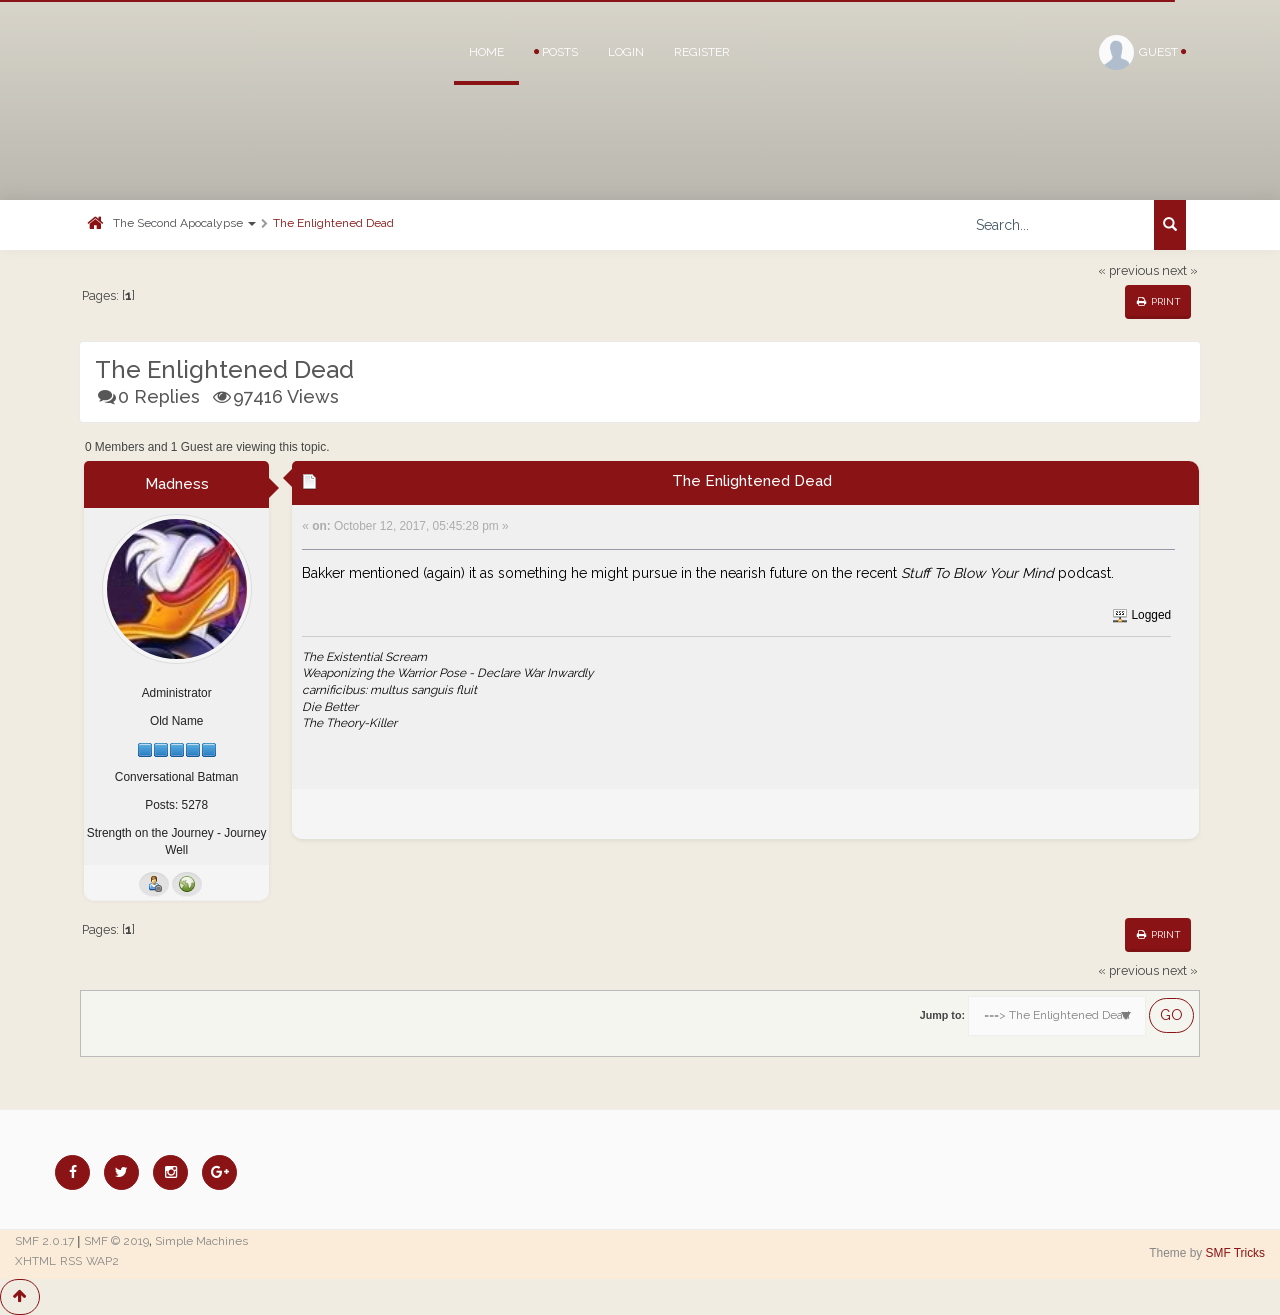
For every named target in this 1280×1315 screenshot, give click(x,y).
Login (626, 52)
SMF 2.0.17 (44, 1241)
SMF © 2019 (116, 1241)
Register (702, 52)
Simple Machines (201, 1241)
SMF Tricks (1235, 1253)
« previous (1128, 270)
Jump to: (942, 1015)
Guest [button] (1142, 52)
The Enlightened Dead (333, 223)
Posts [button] (556, 52)
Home (486, 52)
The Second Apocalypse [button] (184, 223)
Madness (177, 484)
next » (1180, 270)
